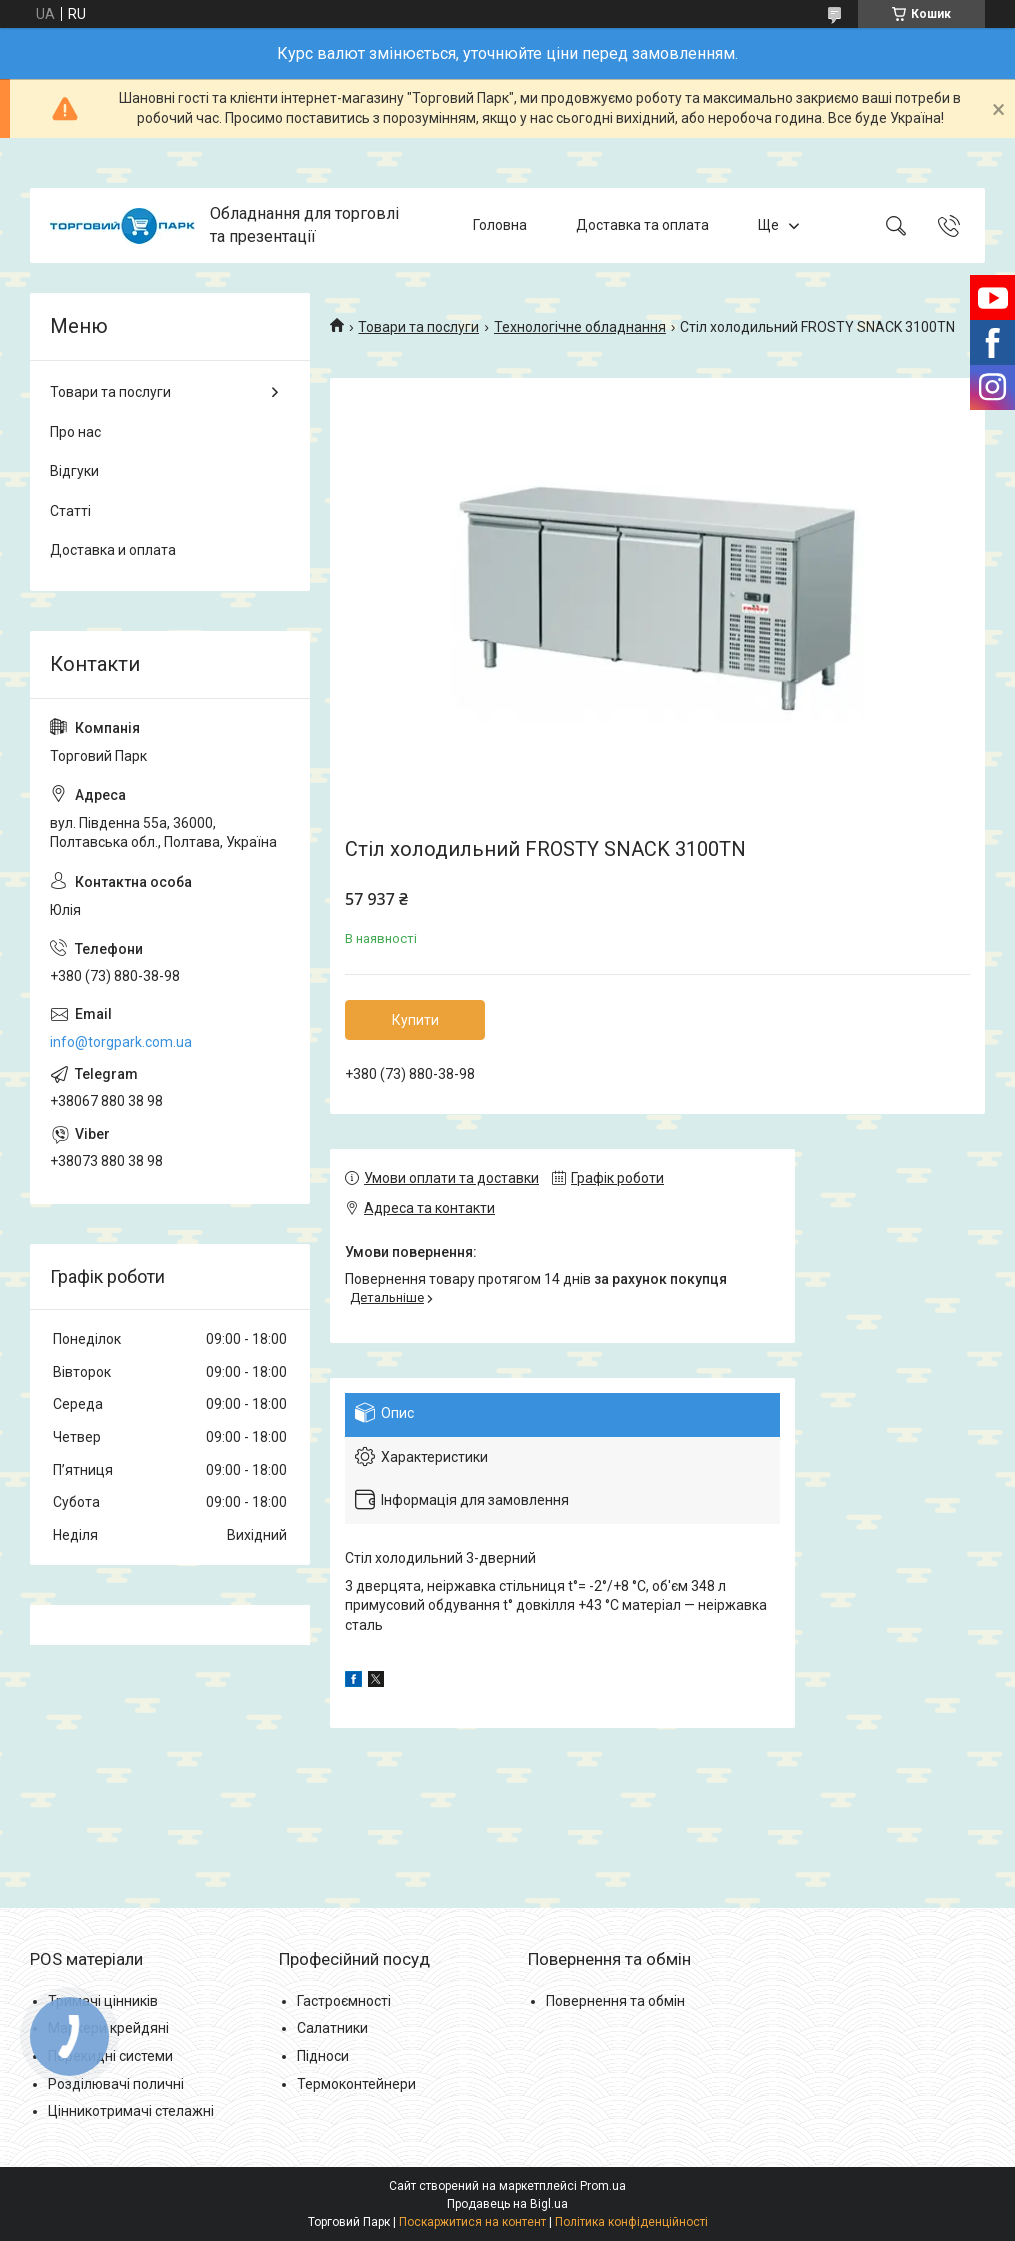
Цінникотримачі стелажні (131, 2111)
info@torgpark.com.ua (121, 1042)
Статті (70, 511)
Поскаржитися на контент (472, 2222)
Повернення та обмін (615, 2001)
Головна (500, 225)
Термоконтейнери (356, 2084)
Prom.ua (603, 2186)
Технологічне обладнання (580, 327)
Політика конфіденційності (631, 2222)
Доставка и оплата (113, 550)
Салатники (332, 2028)
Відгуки (74, 471)
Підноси (323, 2056)
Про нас (75, 432)
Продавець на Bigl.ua (507, 2204)
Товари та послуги (418, 327)
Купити (415, 1020)
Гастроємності (344, 2001)
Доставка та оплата (642, 225)
